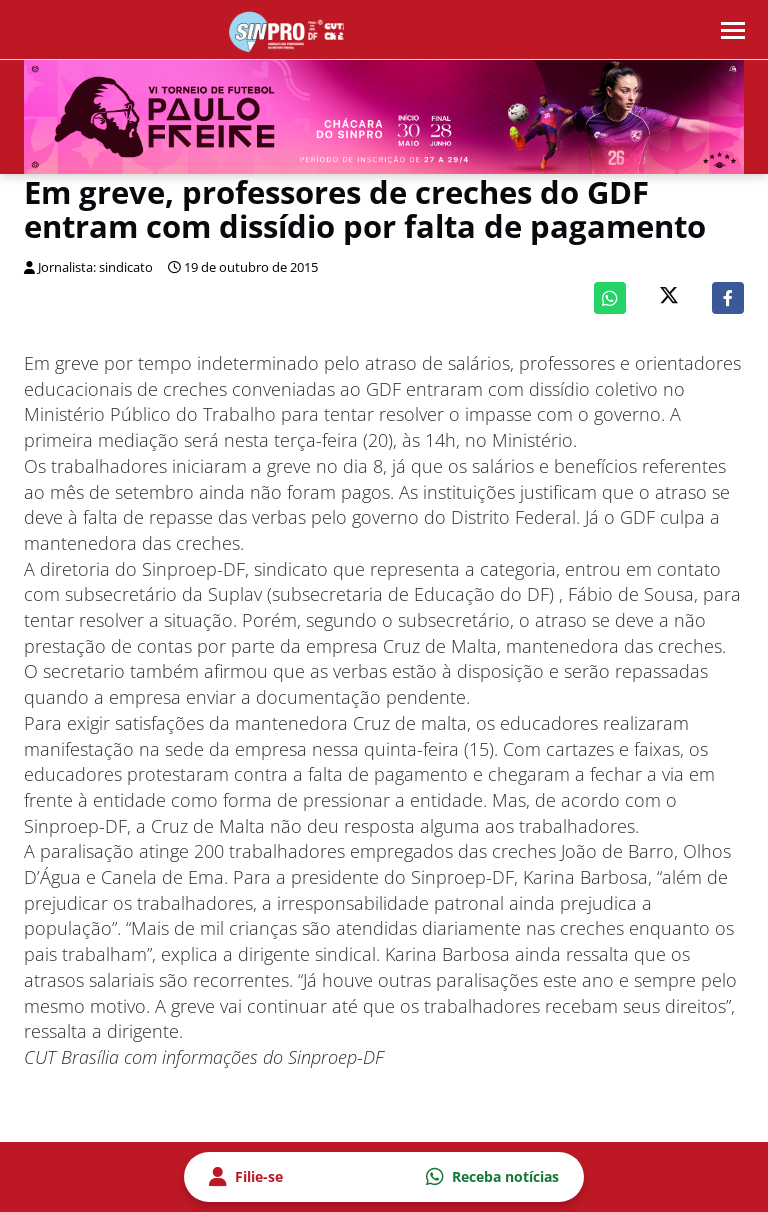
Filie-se (246, 1177)
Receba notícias (492, 1177)
